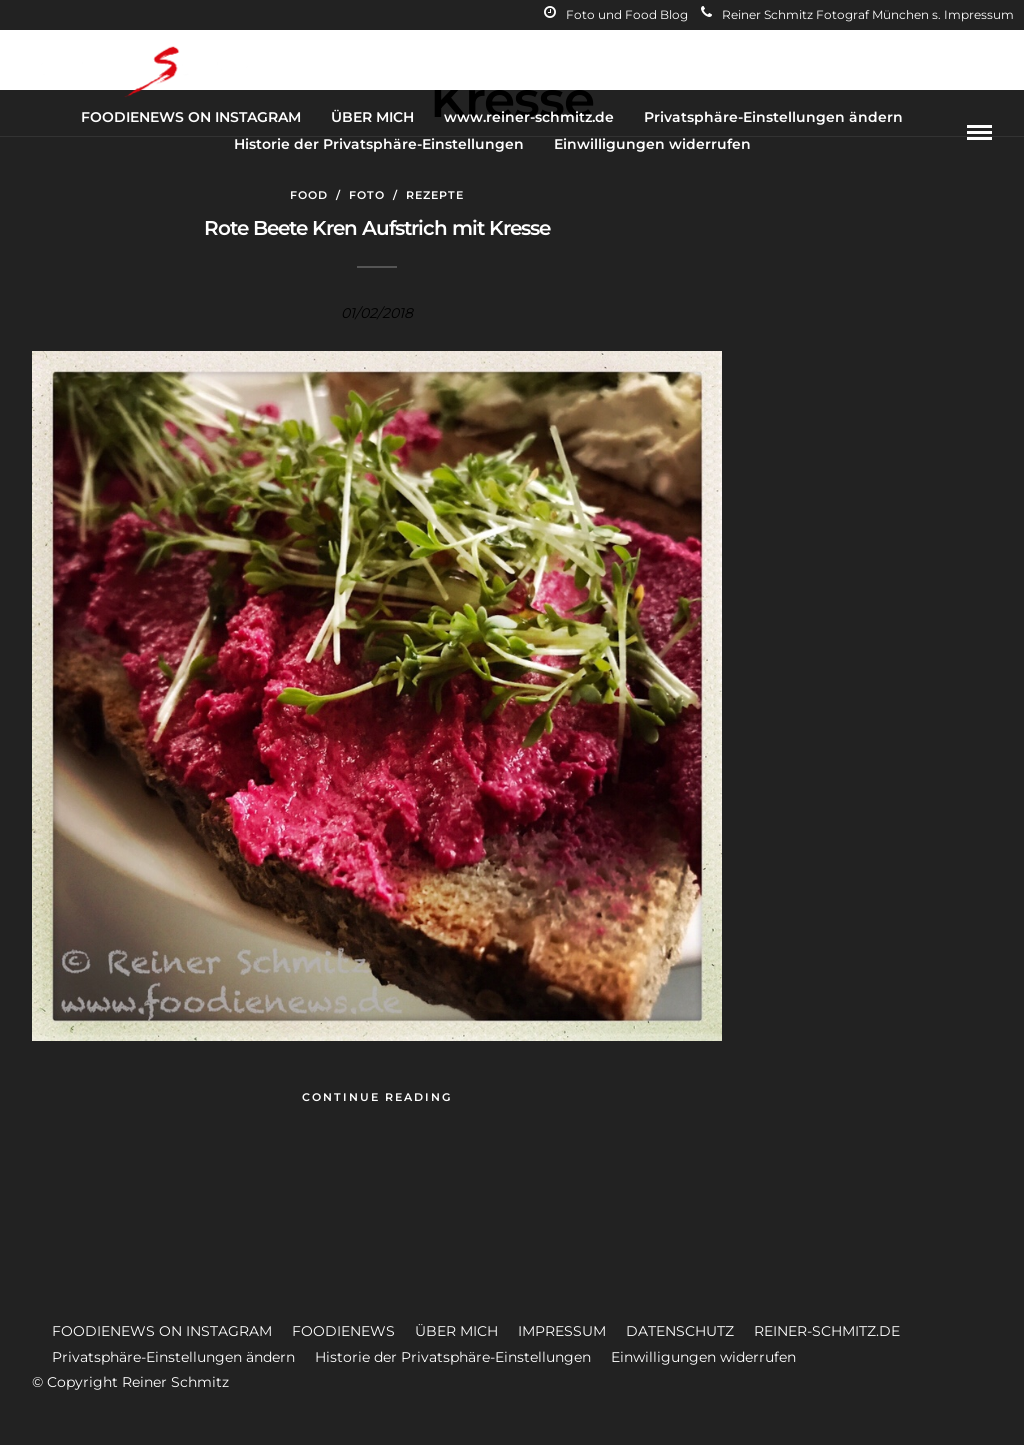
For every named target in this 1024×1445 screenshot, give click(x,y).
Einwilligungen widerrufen (652, 144)
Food (309, 195)
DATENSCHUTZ (680, 1331)
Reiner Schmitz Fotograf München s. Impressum (857, 14)
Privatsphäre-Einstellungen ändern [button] (173, 1357)
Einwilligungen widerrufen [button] (703, 1357)
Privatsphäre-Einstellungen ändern (773, 117)
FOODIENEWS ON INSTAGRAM (191, 117)
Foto (367, 195)
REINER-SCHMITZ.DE (827, 1331)
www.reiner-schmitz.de (529, 117)
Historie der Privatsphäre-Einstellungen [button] (453, 1357)
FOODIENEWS (343, 1331)
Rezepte (435, 195)
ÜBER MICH (372, 117)
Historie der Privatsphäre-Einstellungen (379, 144)
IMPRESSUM (562, 1331)
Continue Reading (377, 1097)
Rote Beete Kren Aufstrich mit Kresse (377, 228)
